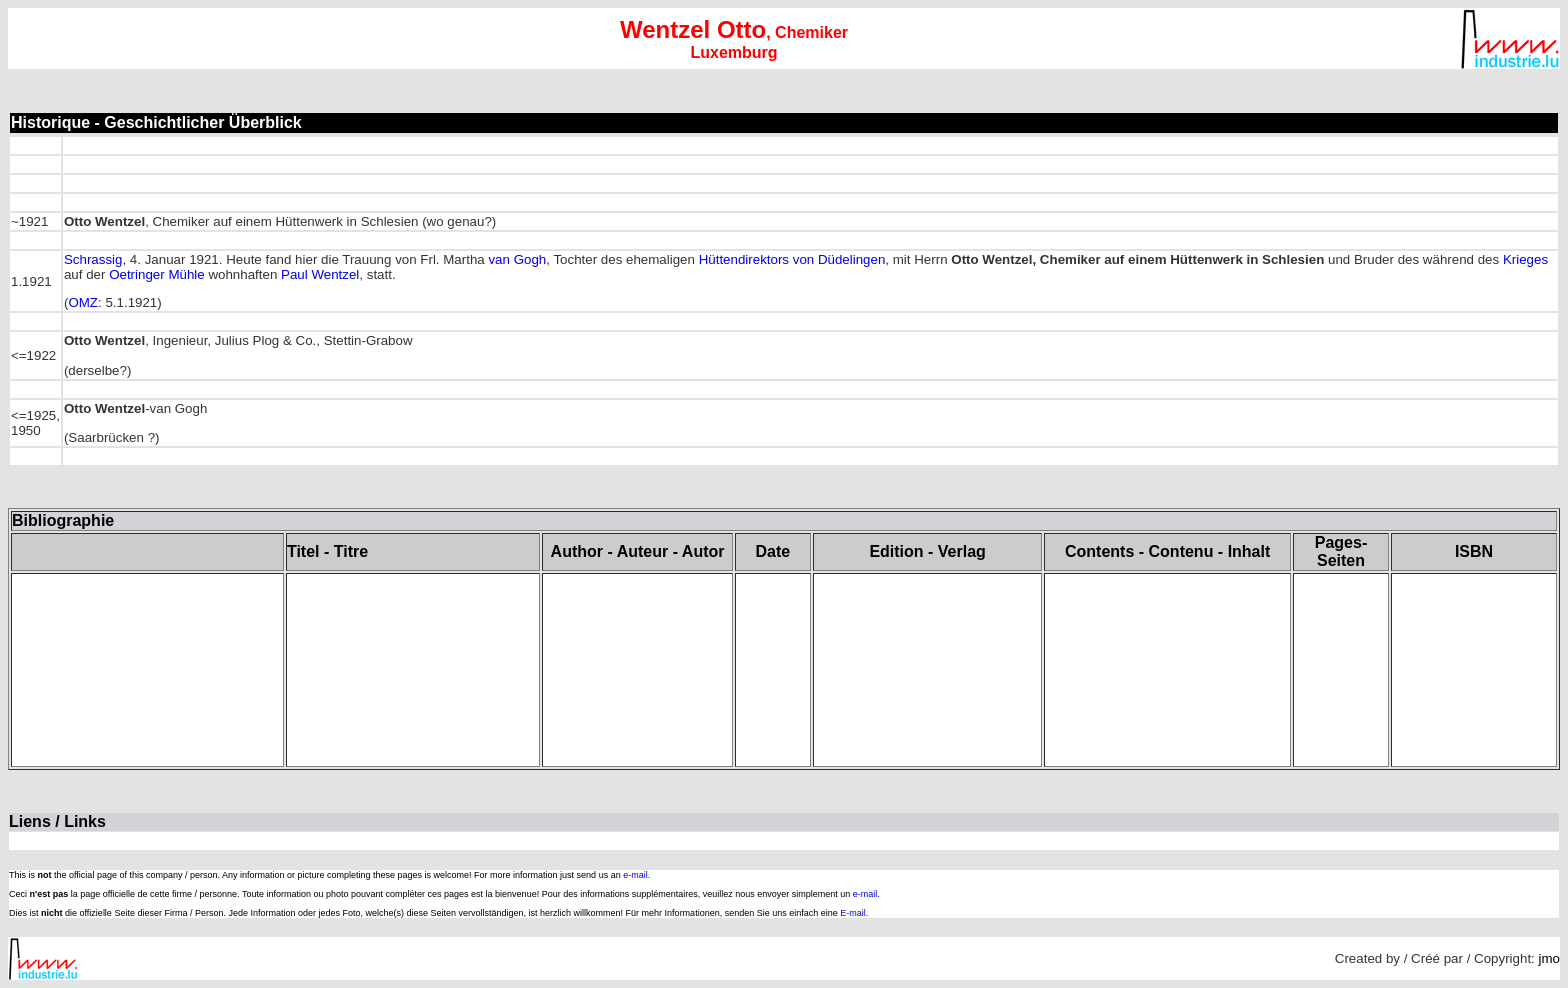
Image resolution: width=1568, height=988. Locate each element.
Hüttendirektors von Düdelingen (792, 259)
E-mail (853, 913)
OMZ (83, 302)
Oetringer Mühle (157, 274)
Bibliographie (63, 520)
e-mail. (636, 875)
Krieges (1525, 259)
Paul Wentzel (320, 274)
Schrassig (93, 259)
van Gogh (517, 259)
